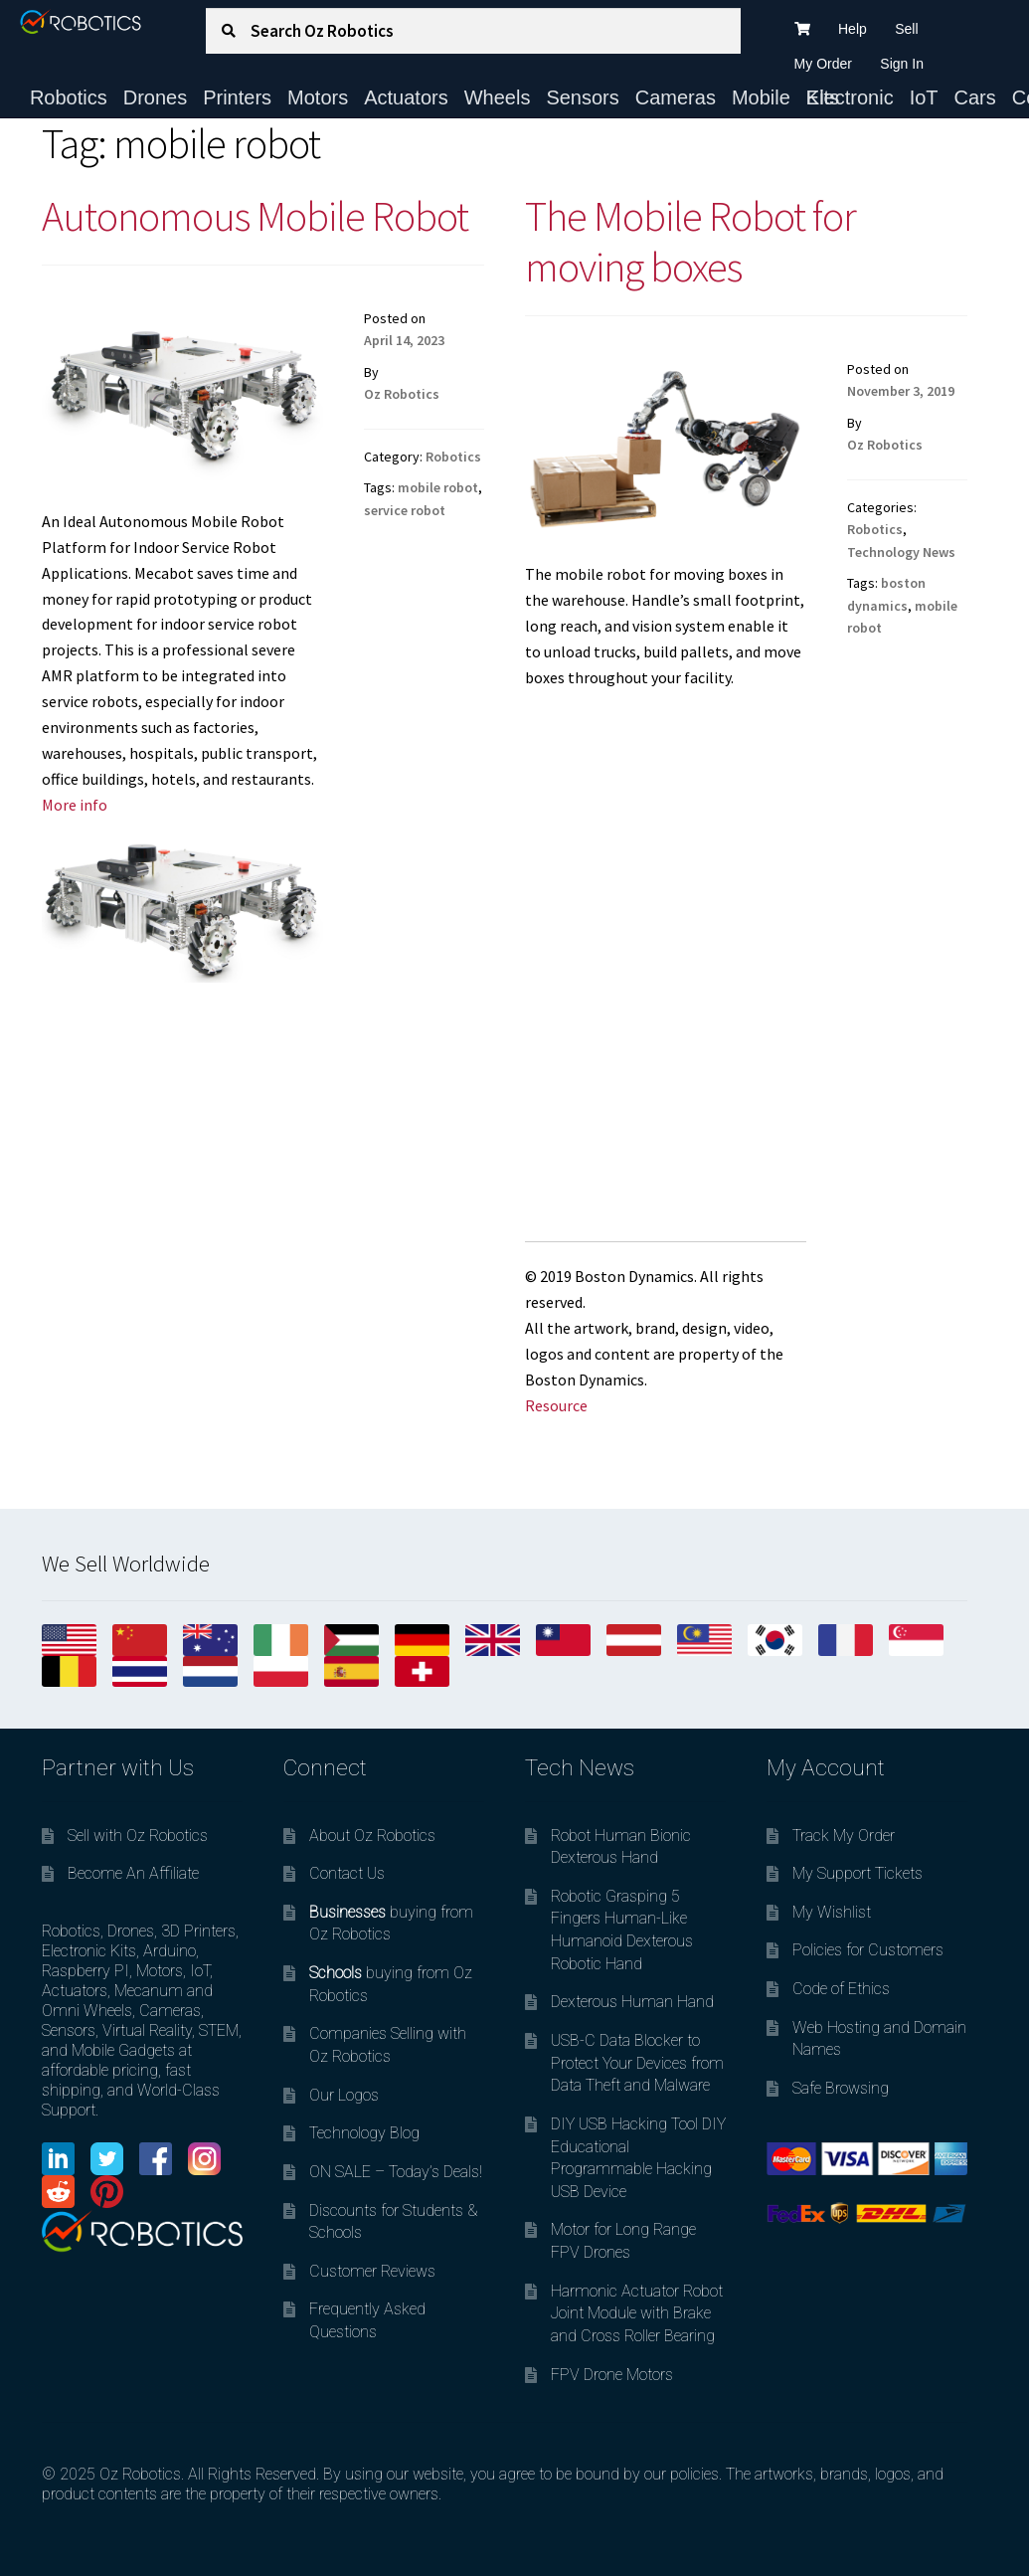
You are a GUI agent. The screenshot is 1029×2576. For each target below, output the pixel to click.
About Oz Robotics (372, 1835)
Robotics (68, 97)
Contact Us (347, 1873)
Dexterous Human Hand (632, 2001)
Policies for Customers (867, 1949)
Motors (317, 97)
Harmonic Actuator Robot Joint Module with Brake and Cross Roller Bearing (637, 2313)
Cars (975, 97)
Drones (155, 97)
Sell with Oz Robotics (138, 1835)
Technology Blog (364, 2132)
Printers (237, 97)
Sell (906, 29)
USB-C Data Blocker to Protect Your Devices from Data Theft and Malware (637, 2063)
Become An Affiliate (133, 1873)
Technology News (901, 552)
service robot (404, 510)
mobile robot (438, 487)
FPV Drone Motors (612, 2374)
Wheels (497, 97)
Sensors (582, 97)
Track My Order (843, 1835)
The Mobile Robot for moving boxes (690, 241)
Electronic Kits (850, 97)
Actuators (405, 97)
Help (852, 29)
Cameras (675, 97)
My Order (823, 64)
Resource (556, 1405)
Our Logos (344, 2095)
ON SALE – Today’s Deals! (395, 2171)
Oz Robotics (401, 394)
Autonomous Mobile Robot (255, 216)
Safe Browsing (840, 2088)
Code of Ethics (841, 1988)
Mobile (761, 97)
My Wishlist (831, 1912)
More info (74, 805)
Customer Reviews (372, 2271)
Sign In (902, 64)
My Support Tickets (857, 1873)
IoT (924, 97)
